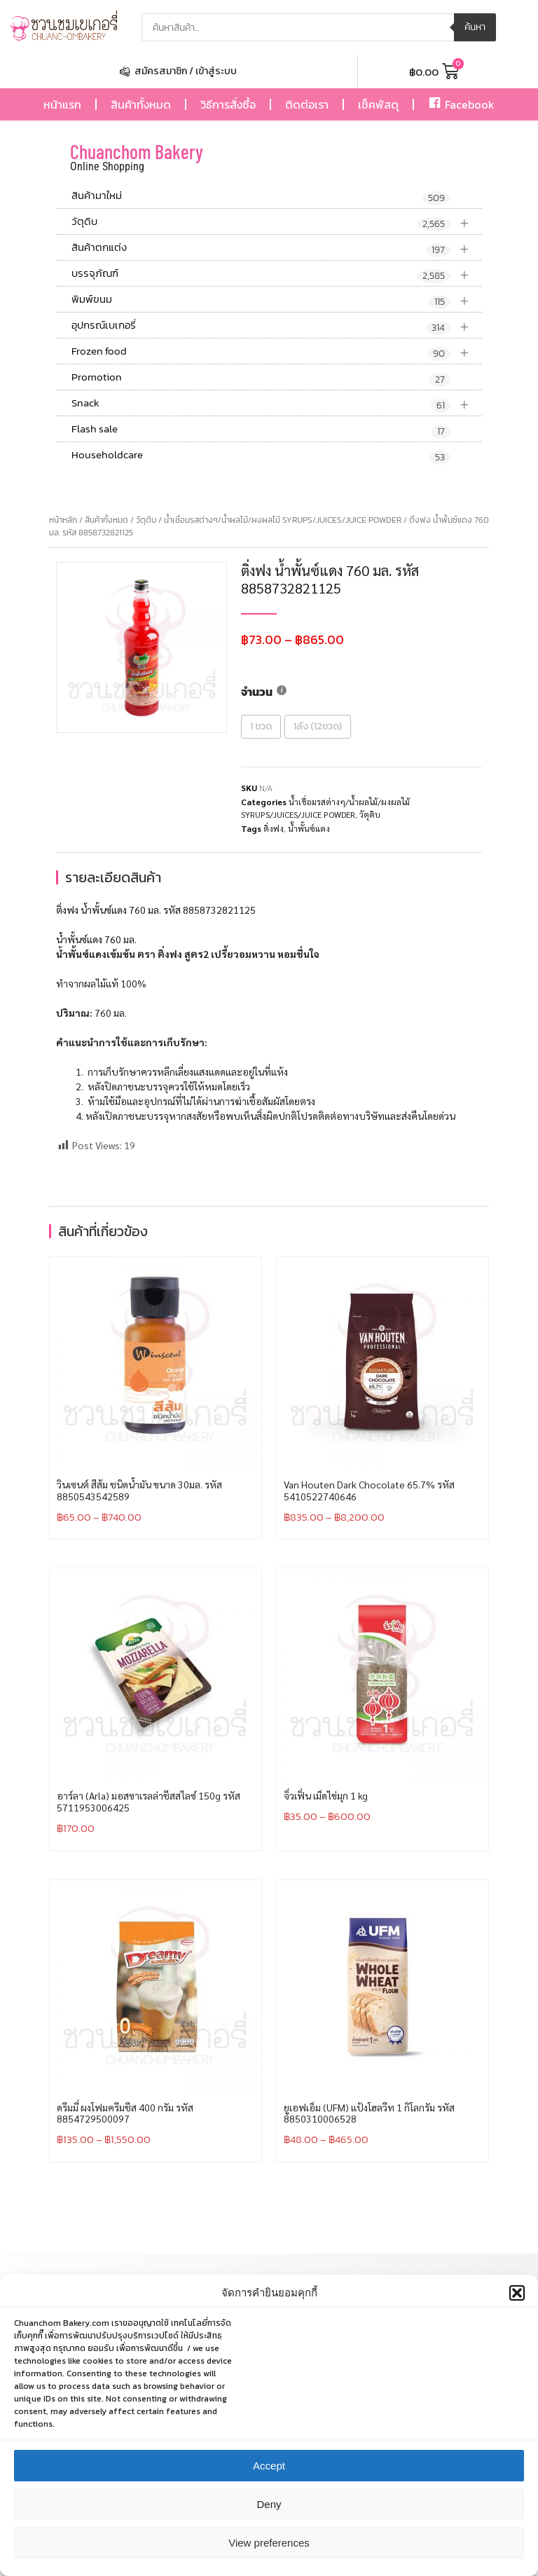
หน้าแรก (62, 104)
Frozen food (276, 351)
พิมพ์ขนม (276, 300)
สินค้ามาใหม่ (260, 196)
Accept (269, 2482)
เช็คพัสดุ (378, 104)
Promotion (260, 378)
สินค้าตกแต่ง (276, 248)
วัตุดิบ (276, 222)
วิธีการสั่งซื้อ (228, 104)
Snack (276, 403)
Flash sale (260, 429)
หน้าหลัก (63, 520)
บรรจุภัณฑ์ (276, 274)
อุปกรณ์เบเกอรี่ (276, 325)
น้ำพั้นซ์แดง (309, 828)
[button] (517, 2310)
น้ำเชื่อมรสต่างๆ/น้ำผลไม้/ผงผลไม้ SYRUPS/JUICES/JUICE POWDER (282, 520)
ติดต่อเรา (307, 104)
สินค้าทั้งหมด (141, 104)
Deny (268, 2521)
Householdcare (260, 455)
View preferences (269, 2559)
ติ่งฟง (273, 828)
